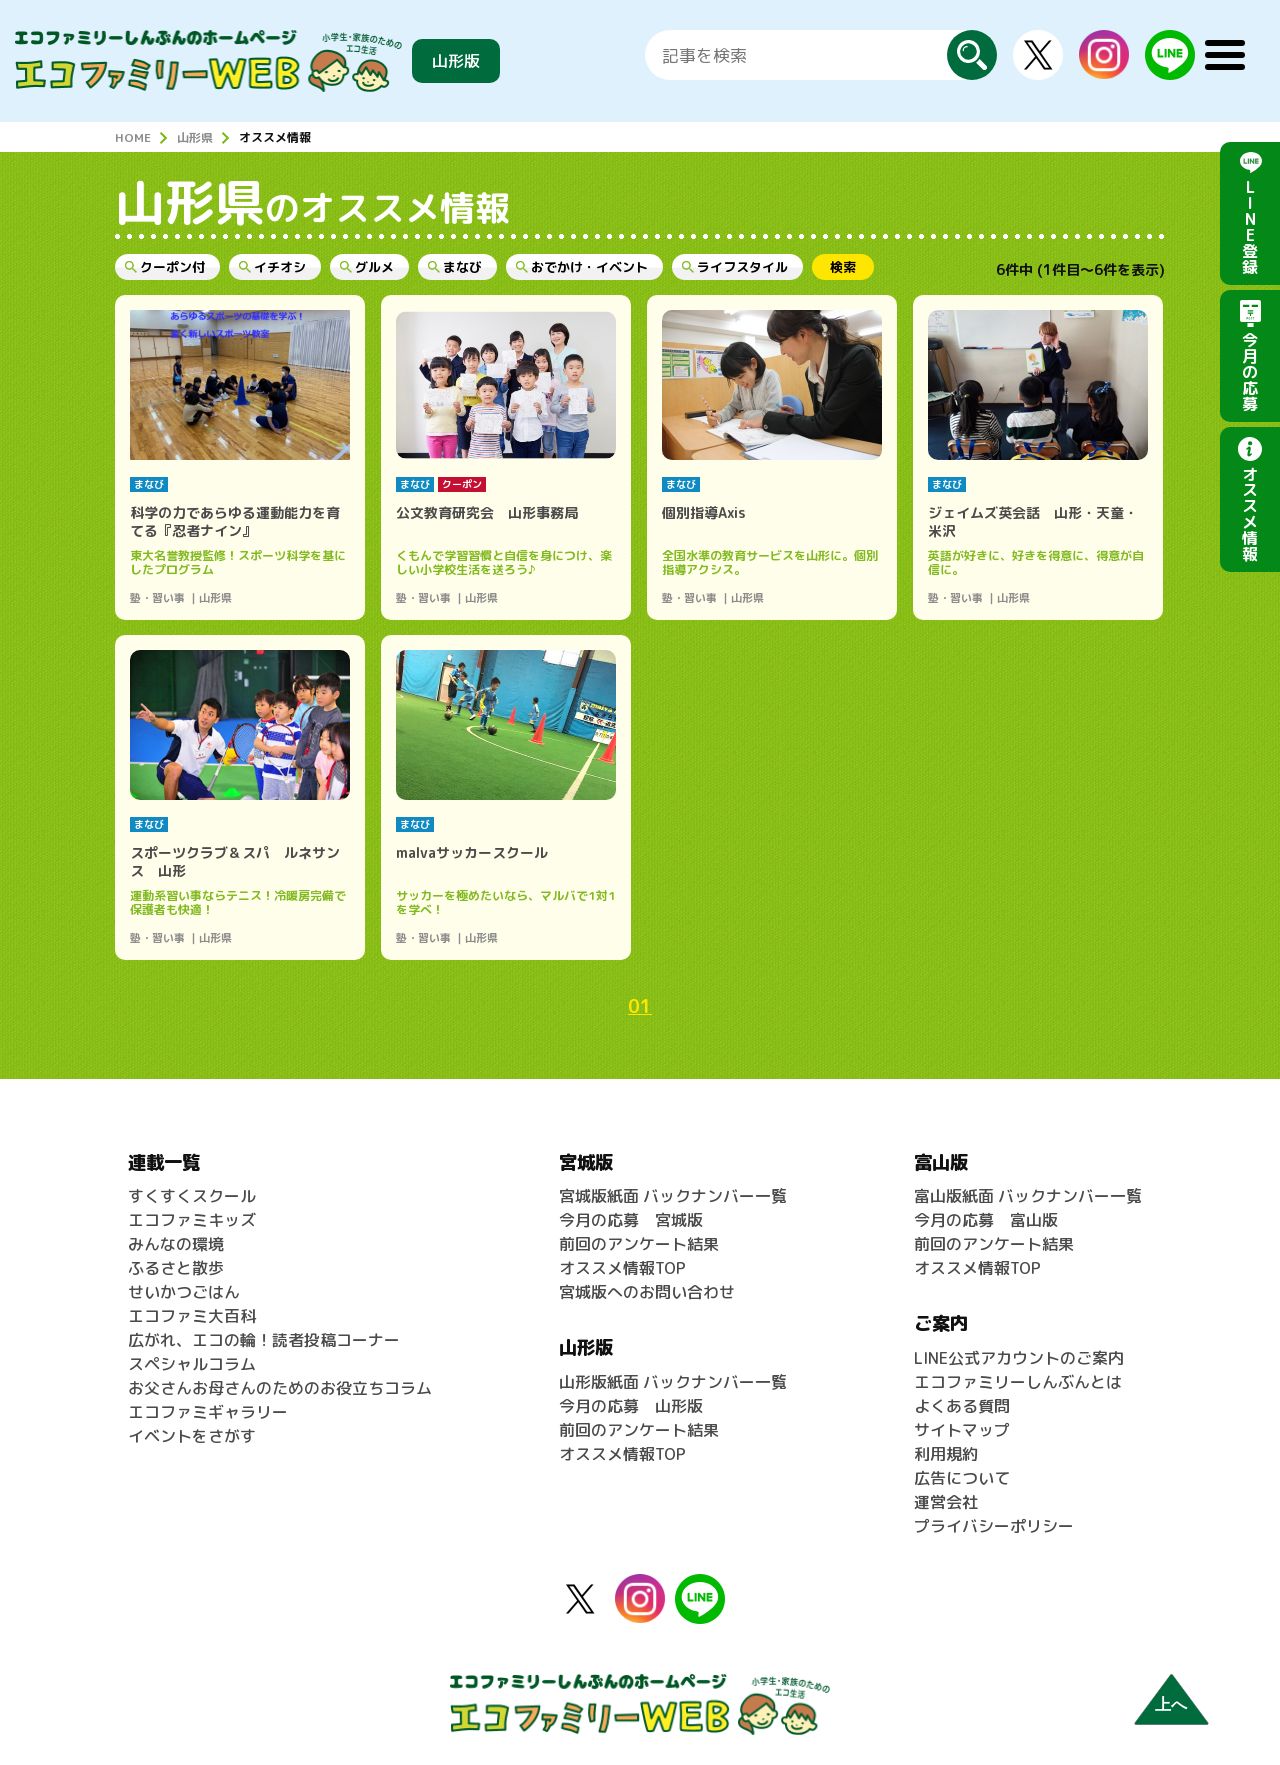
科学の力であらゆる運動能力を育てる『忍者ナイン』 (235, 521)
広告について (962, 1478)
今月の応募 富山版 (986, 1220)
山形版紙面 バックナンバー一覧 (673, 1382)
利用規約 (946, 1454)
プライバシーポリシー (994, 1526)
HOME (133, 137)
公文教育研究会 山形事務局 (487, 512)
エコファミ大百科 (192, 1316)
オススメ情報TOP (622, 1268)
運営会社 (946, 1502)
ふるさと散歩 (176, 1268)
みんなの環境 (176, 1244)
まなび (149, 484)
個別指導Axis (704, 512)
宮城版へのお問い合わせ (647, 1292)
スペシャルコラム (192, 1364)
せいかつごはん (184, 1292)
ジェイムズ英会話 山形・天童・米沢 (1033, 521)
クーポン (462, 484)
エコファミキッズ (192, 1220)
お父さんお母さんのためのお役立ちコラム (280, 1388)
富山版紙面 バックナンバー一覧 (1028, 1196)
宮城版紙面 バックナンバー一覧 (673, 1196)
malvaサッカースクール (472, 852)
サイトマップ (962, 1430)
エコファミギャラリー (208, 1412)
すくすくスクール (192, 1196)
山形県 (195, 137)
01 (640, 1006)
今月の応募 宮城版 (631, 1220)
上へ (1171, 1704)
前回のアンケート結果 (639, 1244)
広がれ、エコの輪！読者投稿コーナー (264, 1340)
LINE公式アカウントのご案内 (1019, 1358)
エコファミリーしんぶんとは (1018, 1382)
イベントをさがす (192, 1436)
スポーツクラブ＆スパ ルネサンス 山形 (235, 861)
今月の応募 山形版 (631, 1406)
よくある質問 (962, 1406)
